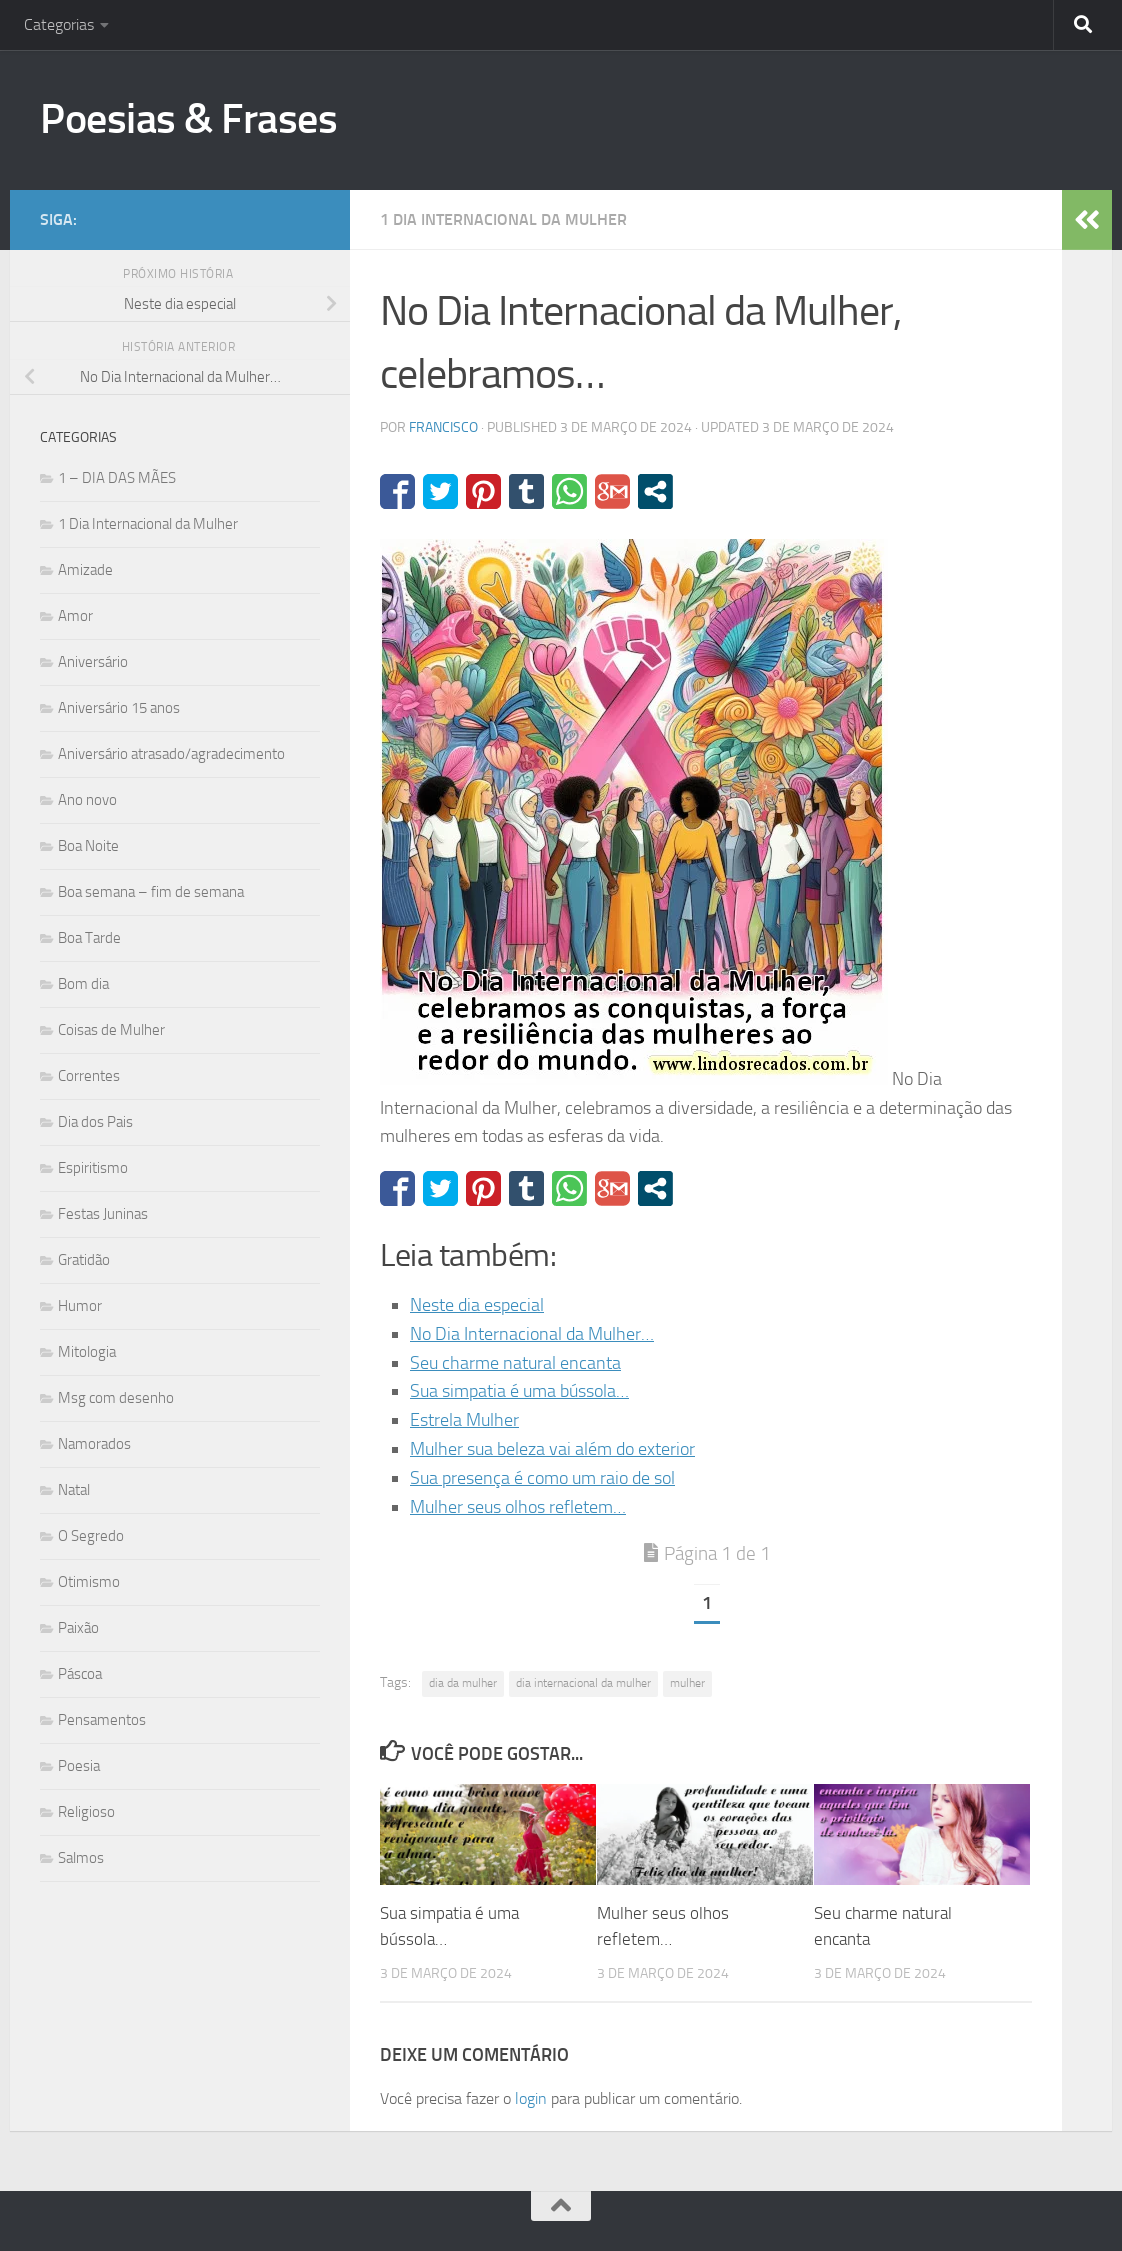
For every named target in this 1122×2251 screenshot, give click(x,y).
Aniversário (93, 662)
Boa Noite (88, 846)
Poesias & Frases (188, 119)
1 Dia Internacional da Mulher (503, 219)
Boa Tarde (89, 938)
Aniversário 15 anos (119, 708)
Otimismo (89, 1582)
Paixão (78, 1628)
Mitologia (87, 1352)
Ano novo (87, 800)
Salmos (81, 1858)
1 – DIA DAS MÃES (117, 478)
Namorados (94, 1444)
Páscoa (80, 1674)
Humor (80, 1306)
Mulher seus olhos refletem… (518, 1507)
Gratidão (84, 1260)
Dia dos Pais (95, 1122)
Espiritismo (93, 1168)
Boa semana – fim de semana (151, 892)
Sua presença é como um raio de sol (542, 1478)
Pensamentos (102, 1720)
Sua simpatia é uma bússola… (519, 1391)
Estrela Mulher (464, 1420)
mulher (687, 1683)
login (531, 2098)
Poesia (79, 1766)
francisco (443, 427)
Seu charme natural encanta (515, 1363)
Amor (75, 616)
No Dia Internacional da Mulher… (532, 1334)
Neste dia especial (477, 1305)
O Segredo (91, 1536)
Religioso (86, 1812)
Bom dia (83, 984)
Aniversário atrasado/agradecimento (171, 754)
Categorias (59, 24)
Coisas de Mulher (111, 1030)
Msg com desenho (116, 1398)
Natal (74, 1490)
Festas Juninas (103, 1214)
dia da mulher (463, 1683)
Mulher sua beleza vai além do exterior (552, 1449)
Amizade (85, 570)
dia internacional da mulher (583, 1683)
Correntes (89, 1076)
